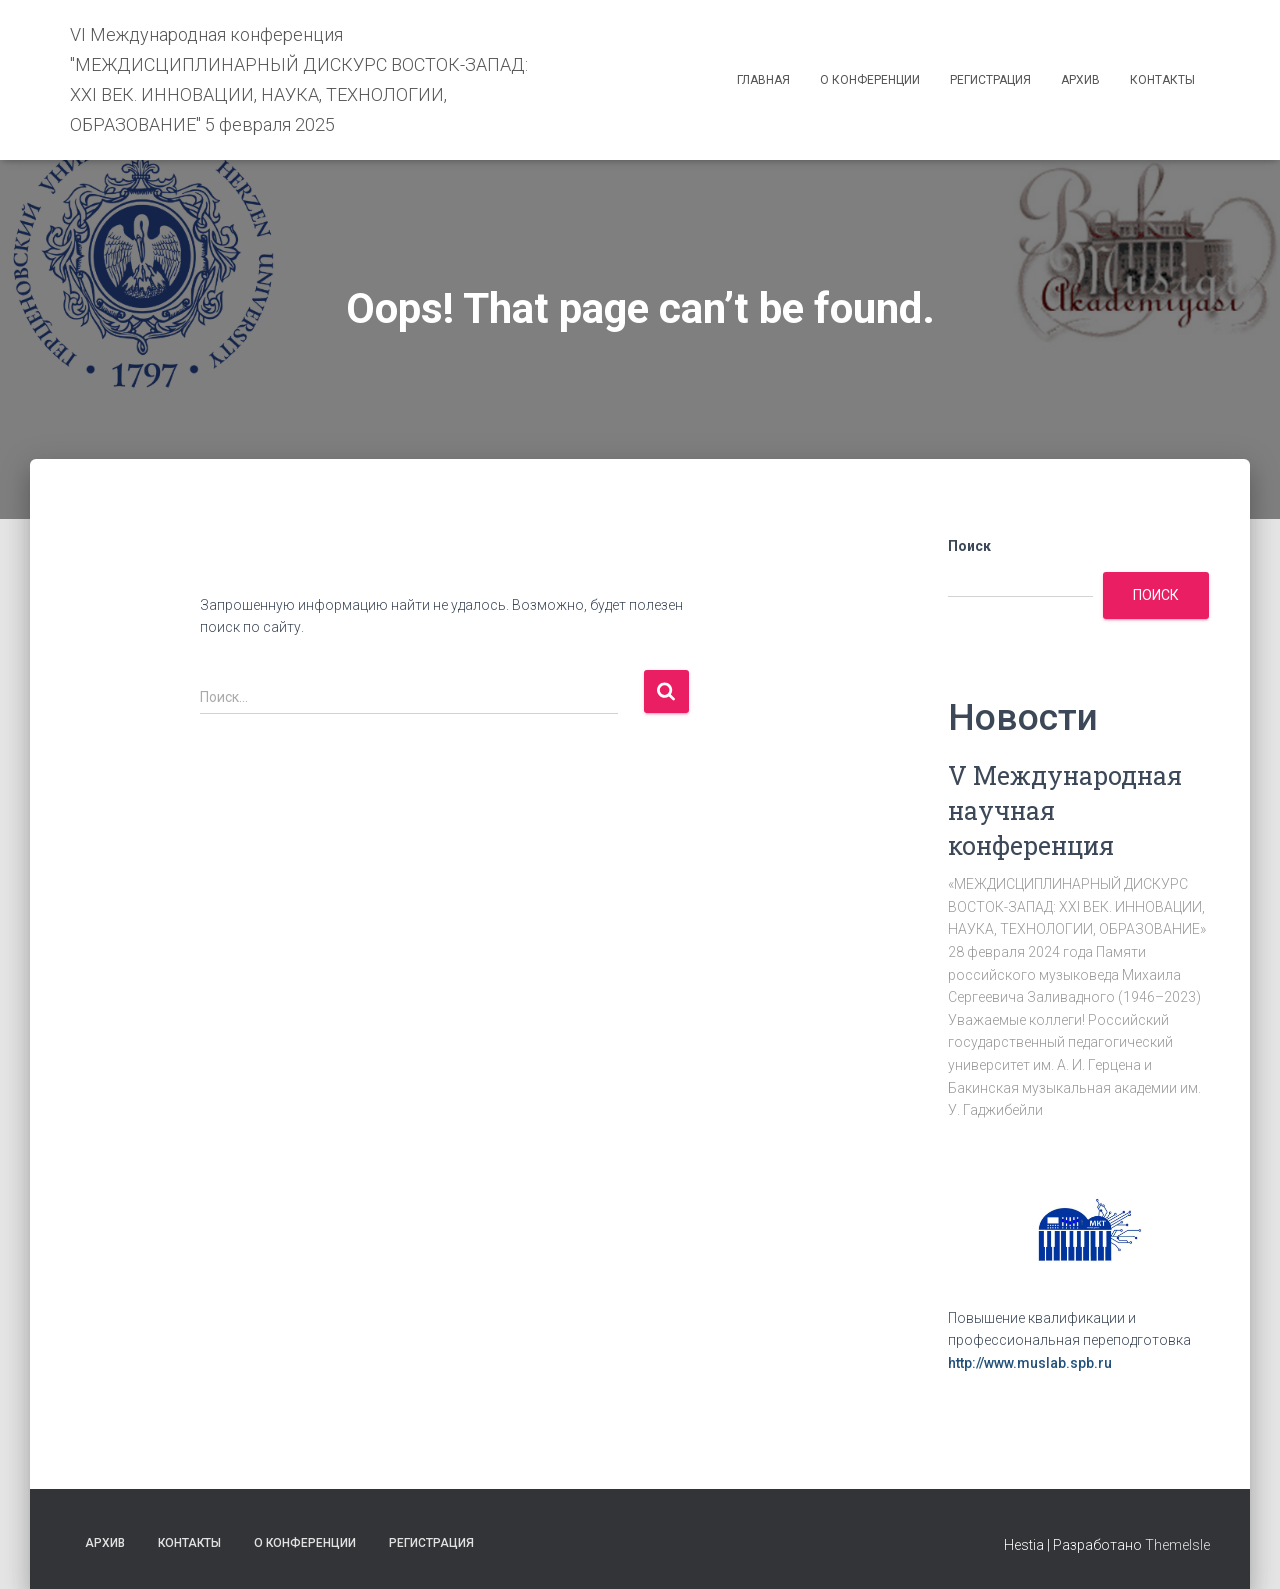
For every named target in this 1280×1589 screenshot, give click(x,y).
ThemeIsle (1177, 1545)
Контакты (1162, 80)
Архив (1080, 80)
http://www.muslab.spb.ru (1030, 1363)
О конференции (870, 80)
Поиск (969, 546)
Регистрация (990, 80)
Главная (763, 80)
